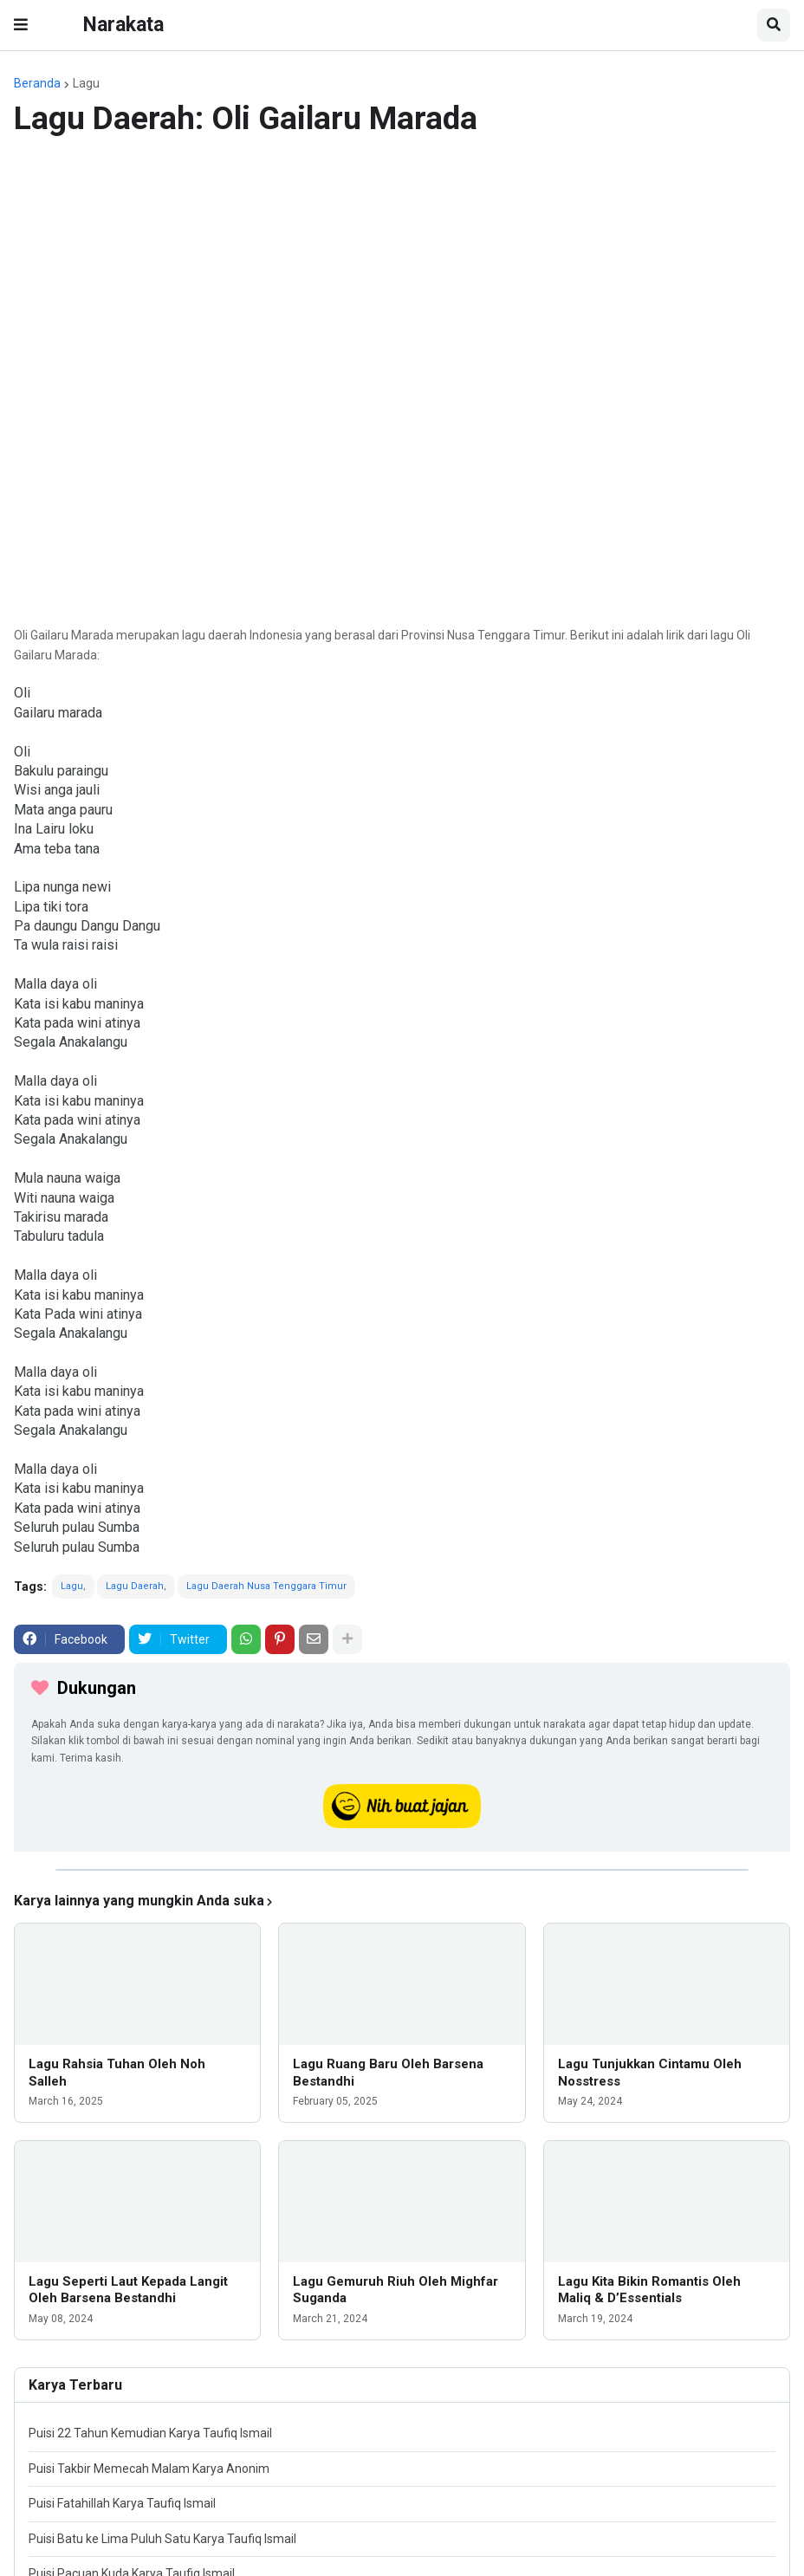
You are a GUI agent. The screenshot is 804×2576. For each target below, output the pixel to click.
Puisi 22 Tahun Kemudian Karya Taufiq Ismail (150, 2433)
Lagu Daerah (135, 1586)
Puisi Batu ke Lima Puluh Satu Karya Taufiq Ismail (162, 2539)
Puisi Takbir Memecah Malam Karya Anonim (149, 2468)
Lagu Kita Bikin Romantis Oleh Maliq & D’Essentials (649, 2290)
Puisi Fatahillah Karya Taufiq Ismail (122, 2503)
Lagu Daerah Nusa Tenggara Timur (266, 1586)
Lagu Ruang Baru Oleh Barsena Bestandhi (388, 2072)
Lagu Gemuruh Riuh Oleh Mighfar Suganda (395, 2290)
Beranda (37, 83)
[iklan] (402, 1870)
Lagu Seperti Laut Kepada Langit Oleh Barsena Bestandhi (128, 2290)
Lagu (86, 83)
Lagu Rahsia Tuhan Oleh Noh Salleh (117, 2072)
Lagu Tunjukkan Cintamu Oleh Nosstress (650, 2072)
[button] (21, 25)
